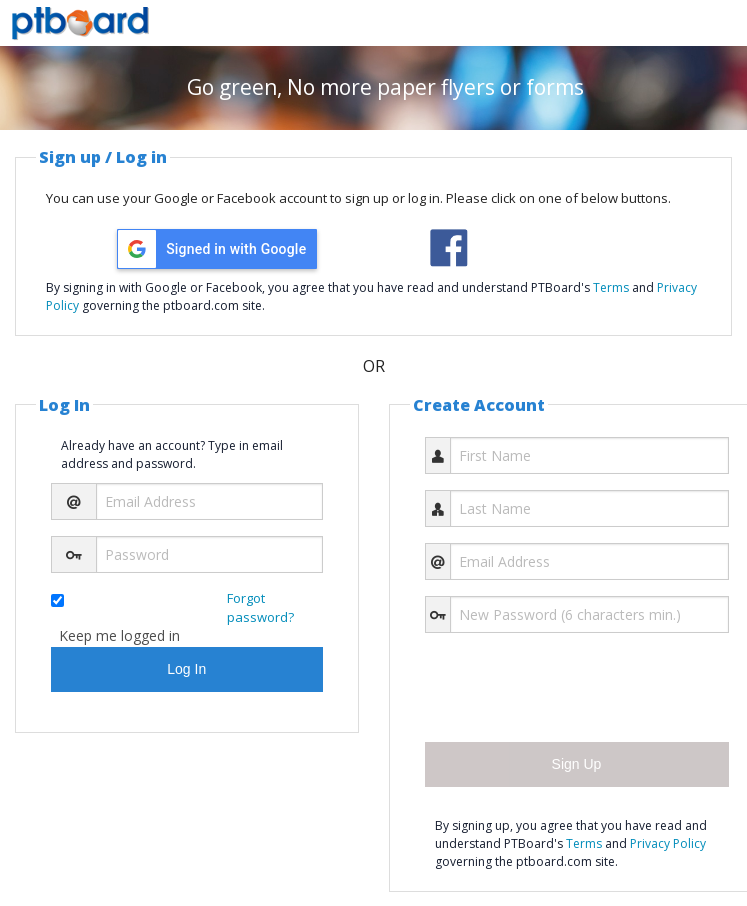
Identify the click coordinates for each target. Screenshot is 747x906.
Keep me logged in (119, 635)
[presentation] (577, 688)
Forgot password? (260, 608)
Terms (611, 287)
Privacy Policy (668, 843)
